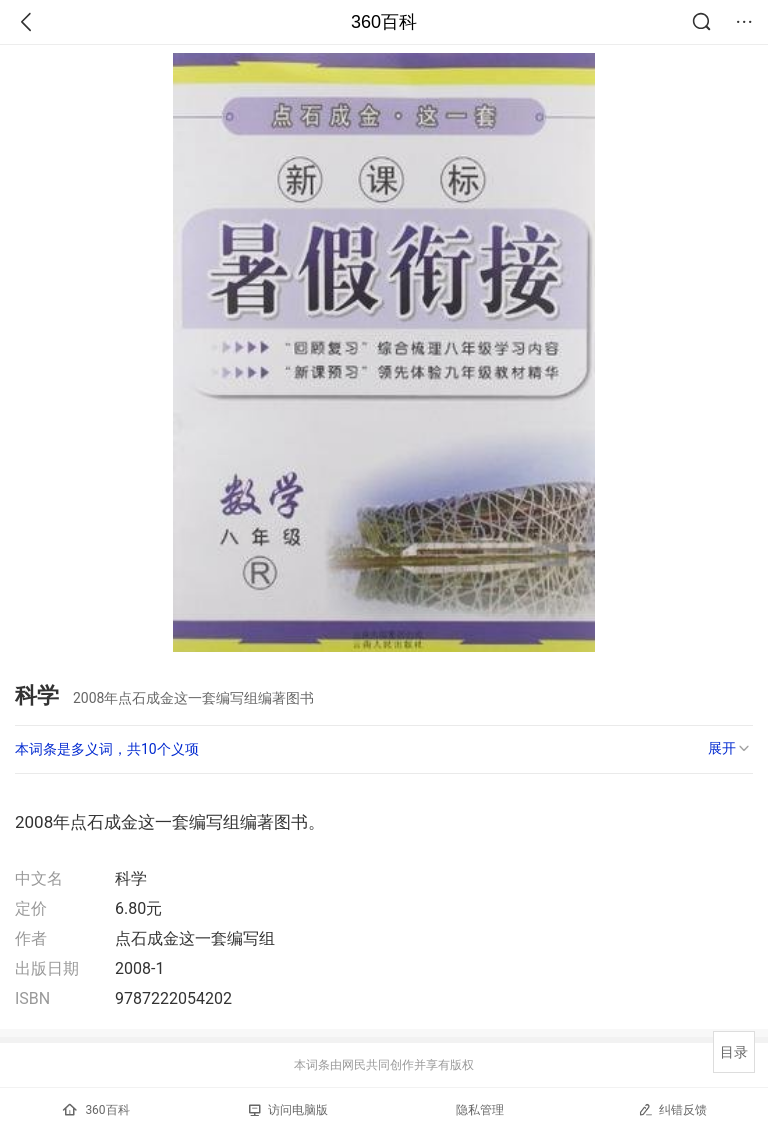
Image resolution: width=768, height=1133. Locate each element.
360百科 (384, 22)
